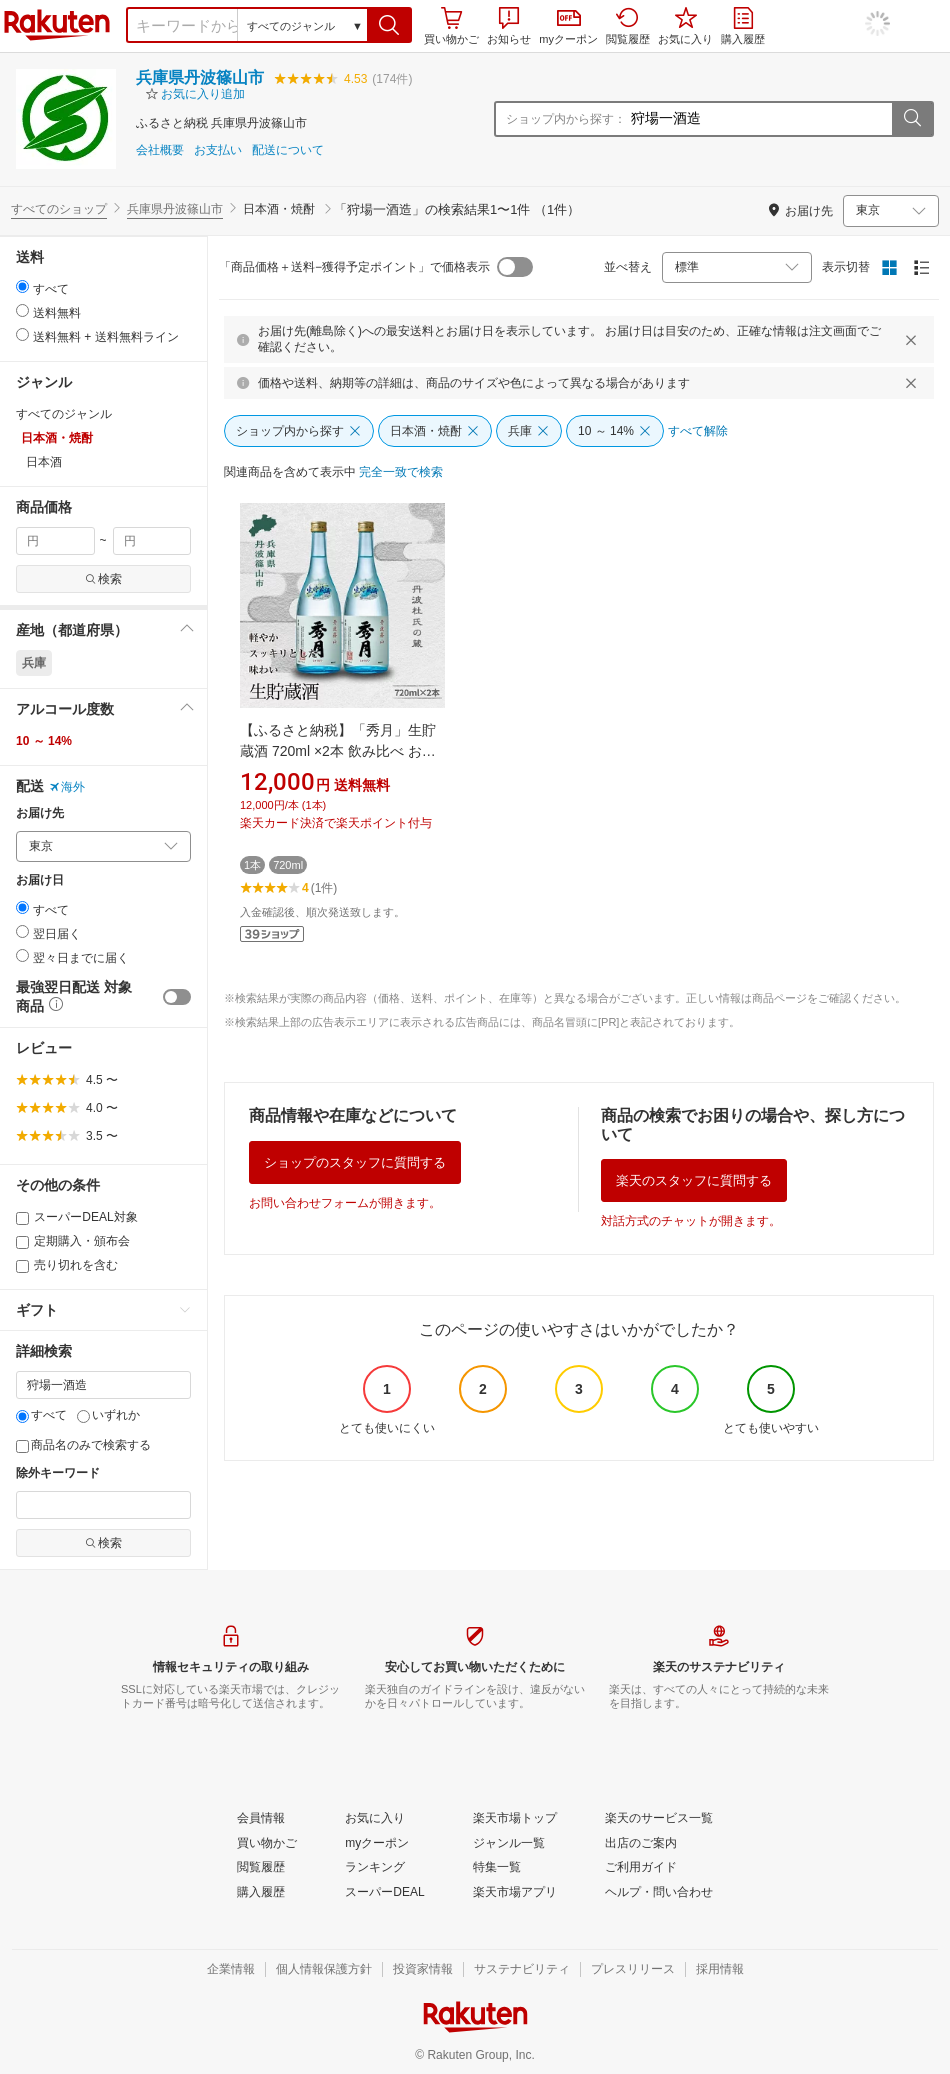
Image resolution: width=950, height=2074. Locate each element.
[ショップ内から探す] (299, 431)
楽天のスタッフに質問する (694, 1180)
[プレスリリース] (633, 1970)
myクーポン (568, 27)
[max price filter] (152, 541)
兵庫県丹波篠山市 (200, 77)
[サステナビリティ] (522, 1970)
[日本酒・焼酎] (435, 431)
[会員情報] (261, 1819)
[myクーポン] (377, 1844)
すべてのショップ (59, 209)
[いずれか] (83, 1416)
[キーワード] (103, 1385)
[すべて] (22, 1416)
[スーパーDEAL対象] (22, 1218)
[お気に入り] (375, 1819)
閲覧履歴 (628, 26)
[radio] (22, 286)
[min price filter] (55, 541)
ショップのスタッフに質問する (355, 1162)
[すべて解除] (698, 432)
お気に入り (685, 26)
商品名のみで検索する (83, 1445)
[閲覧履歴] (261, 1868)
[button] (389, 25)
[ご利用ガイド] (641, 1868)
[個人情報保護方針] (324, 1970)
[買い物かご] (267, 1844)
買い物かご (451, 26)
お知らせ (509, 26)
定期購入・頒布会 (73, 1241)
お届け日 (40, 880)
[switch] (177, 997)
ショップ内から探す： (566, 119)
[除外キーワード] (103, 1505)
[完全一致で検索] (401, 473)
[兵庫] (529, 431)
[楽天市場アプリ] (515, 1893)
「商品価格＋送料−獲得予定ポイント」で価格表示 (354, 267)
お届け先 (40, 813)
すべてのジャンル (64, 414)
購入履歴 (743, 26)
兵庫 (34, 663)
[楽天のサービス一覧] (659, 1819)
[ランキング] (375, 1868)
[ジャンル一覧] (509, 1844)
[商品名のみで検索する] (22, 1446)
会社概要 (160, 150)
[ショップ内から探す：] (759, 119)
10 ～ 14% (44, 741)
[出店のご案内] (641, 1844)
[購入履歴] (261, 1893)
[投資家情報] (423, 1970)
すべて (41, 1415)
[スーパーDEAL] (384, 1893)
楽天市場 (57, 25)
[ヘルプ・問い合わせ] (659, 1893)
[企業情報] (231, 1970)
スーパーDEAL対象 (77, 1217)
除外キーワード (58, 1473)
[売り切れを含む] (22, 1266)
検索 (103, 579)
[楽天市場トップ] (515, 1819)
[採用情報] (720, 1970)
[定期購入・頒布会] (22, 1242)
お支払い (218, 150)
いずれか (108, 1415)
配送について (288, 150)
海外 (67, 787)
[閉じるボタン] (914, 340)
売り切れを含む (67, 1265)
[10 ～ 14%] (615, 431)
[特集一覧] (497, 1868)
